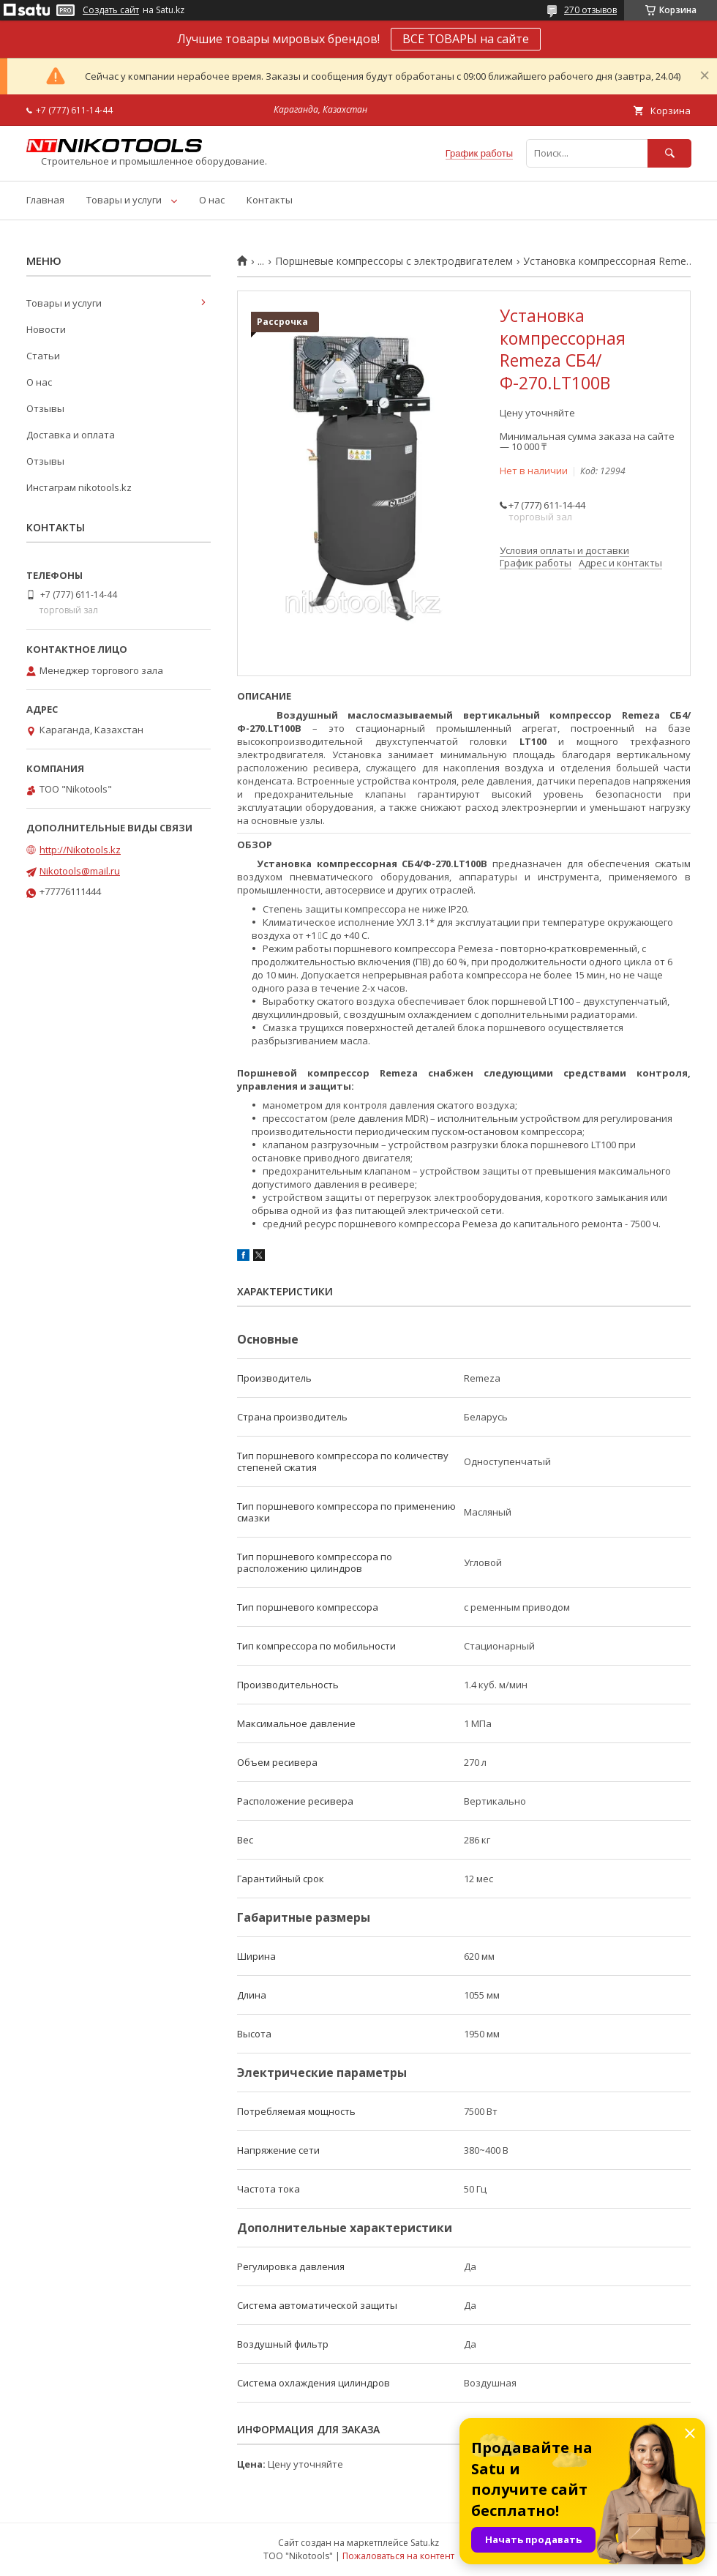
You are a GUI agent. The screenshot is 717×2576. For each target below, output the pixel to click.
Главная (45, 199)
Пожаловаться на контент (398, 2556)
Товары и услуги (124, 199)
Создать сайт (111, 10)
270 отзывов (590, 10)
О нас (212, 199)
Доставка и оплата (70, 434)
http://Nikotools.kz (80, 849)
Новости (46, 329)
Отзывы (45, 408)
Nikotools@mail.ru (80, 871)
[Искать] (669, 153)
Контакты (270, 199)
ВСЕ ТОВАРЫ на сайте (465, 39)
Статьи (43, 355)
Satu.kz (424, 2542)
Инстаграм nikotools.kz (79, 487)
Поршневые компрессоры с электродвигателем (394, 261)
